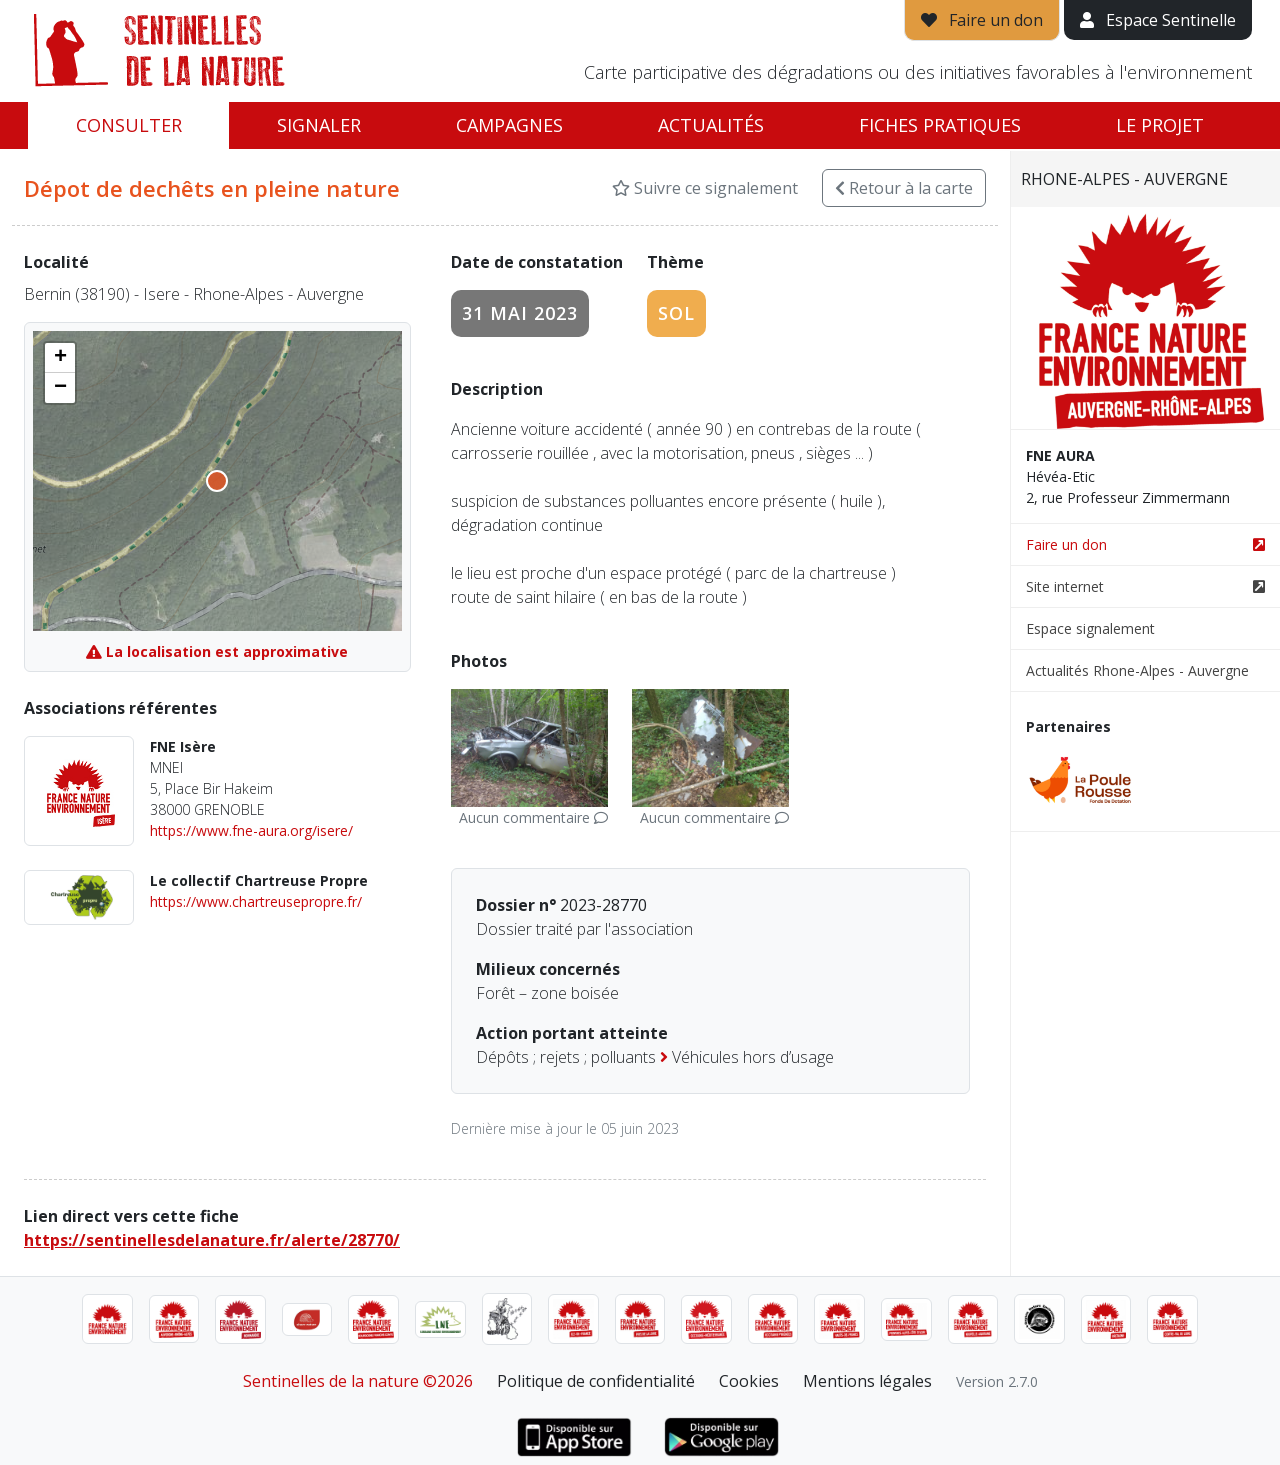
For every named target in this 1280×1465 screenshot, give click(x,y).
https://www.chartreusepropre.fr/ (256, 901)
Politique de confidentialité (596, 1381)
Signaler (319, 125)
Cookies (749, 1381)
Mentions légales (867, 1381)
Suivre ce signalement (705, 188)
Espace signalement (1090, 628)
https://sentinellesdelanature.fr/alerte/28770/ (212, 1240)
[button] (60, 358)
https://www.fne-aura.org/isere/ (251, 830)
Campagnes (509, 125)
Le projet (1160, 125)
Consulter (129, 125)
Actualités (711, 125)
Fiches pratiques (940, 125)
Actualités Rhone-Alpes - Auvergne (1137, 670)
